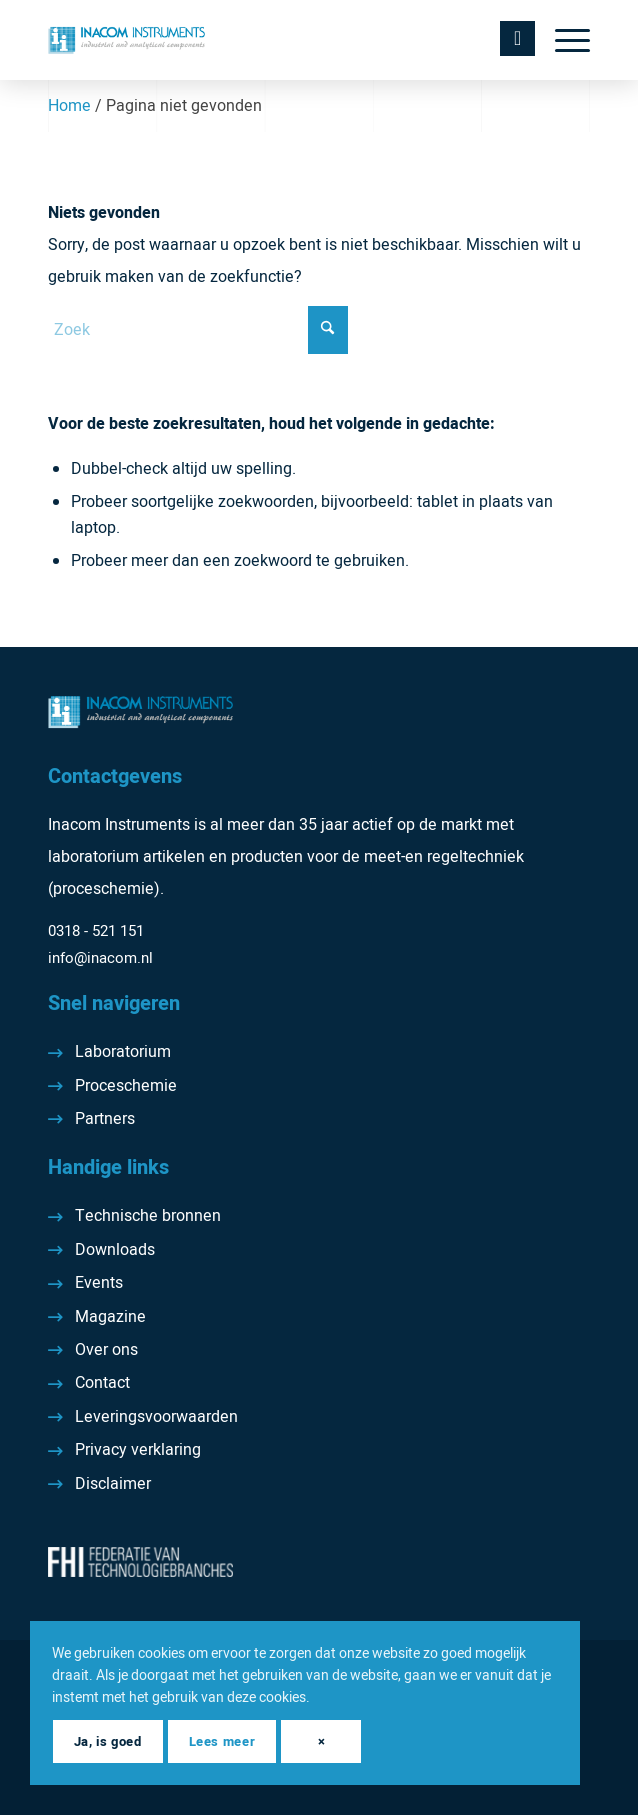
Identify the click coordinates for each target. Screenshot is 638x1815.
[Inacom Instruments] (265, 40)
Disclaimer (113, 1484)
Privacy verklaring (138, 1450)
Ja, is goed (107, 1741)
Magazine (110, 1317)
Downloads (115, 1250)
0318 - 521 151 (96, 931)
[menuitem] (562, 40)
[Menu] (562, 40)
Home (69, 106)
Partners (105, 1119)
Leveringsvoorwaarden (156, 1417)
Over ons (106, 1350)
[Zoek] (198, 330)
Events (99, 1283)
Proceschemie (126, 1086)
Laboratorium (123, 1052)
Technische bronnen (148, 1216)
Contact (102, 1383)
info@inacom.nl (100, 958)
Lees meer (221, 1741)
